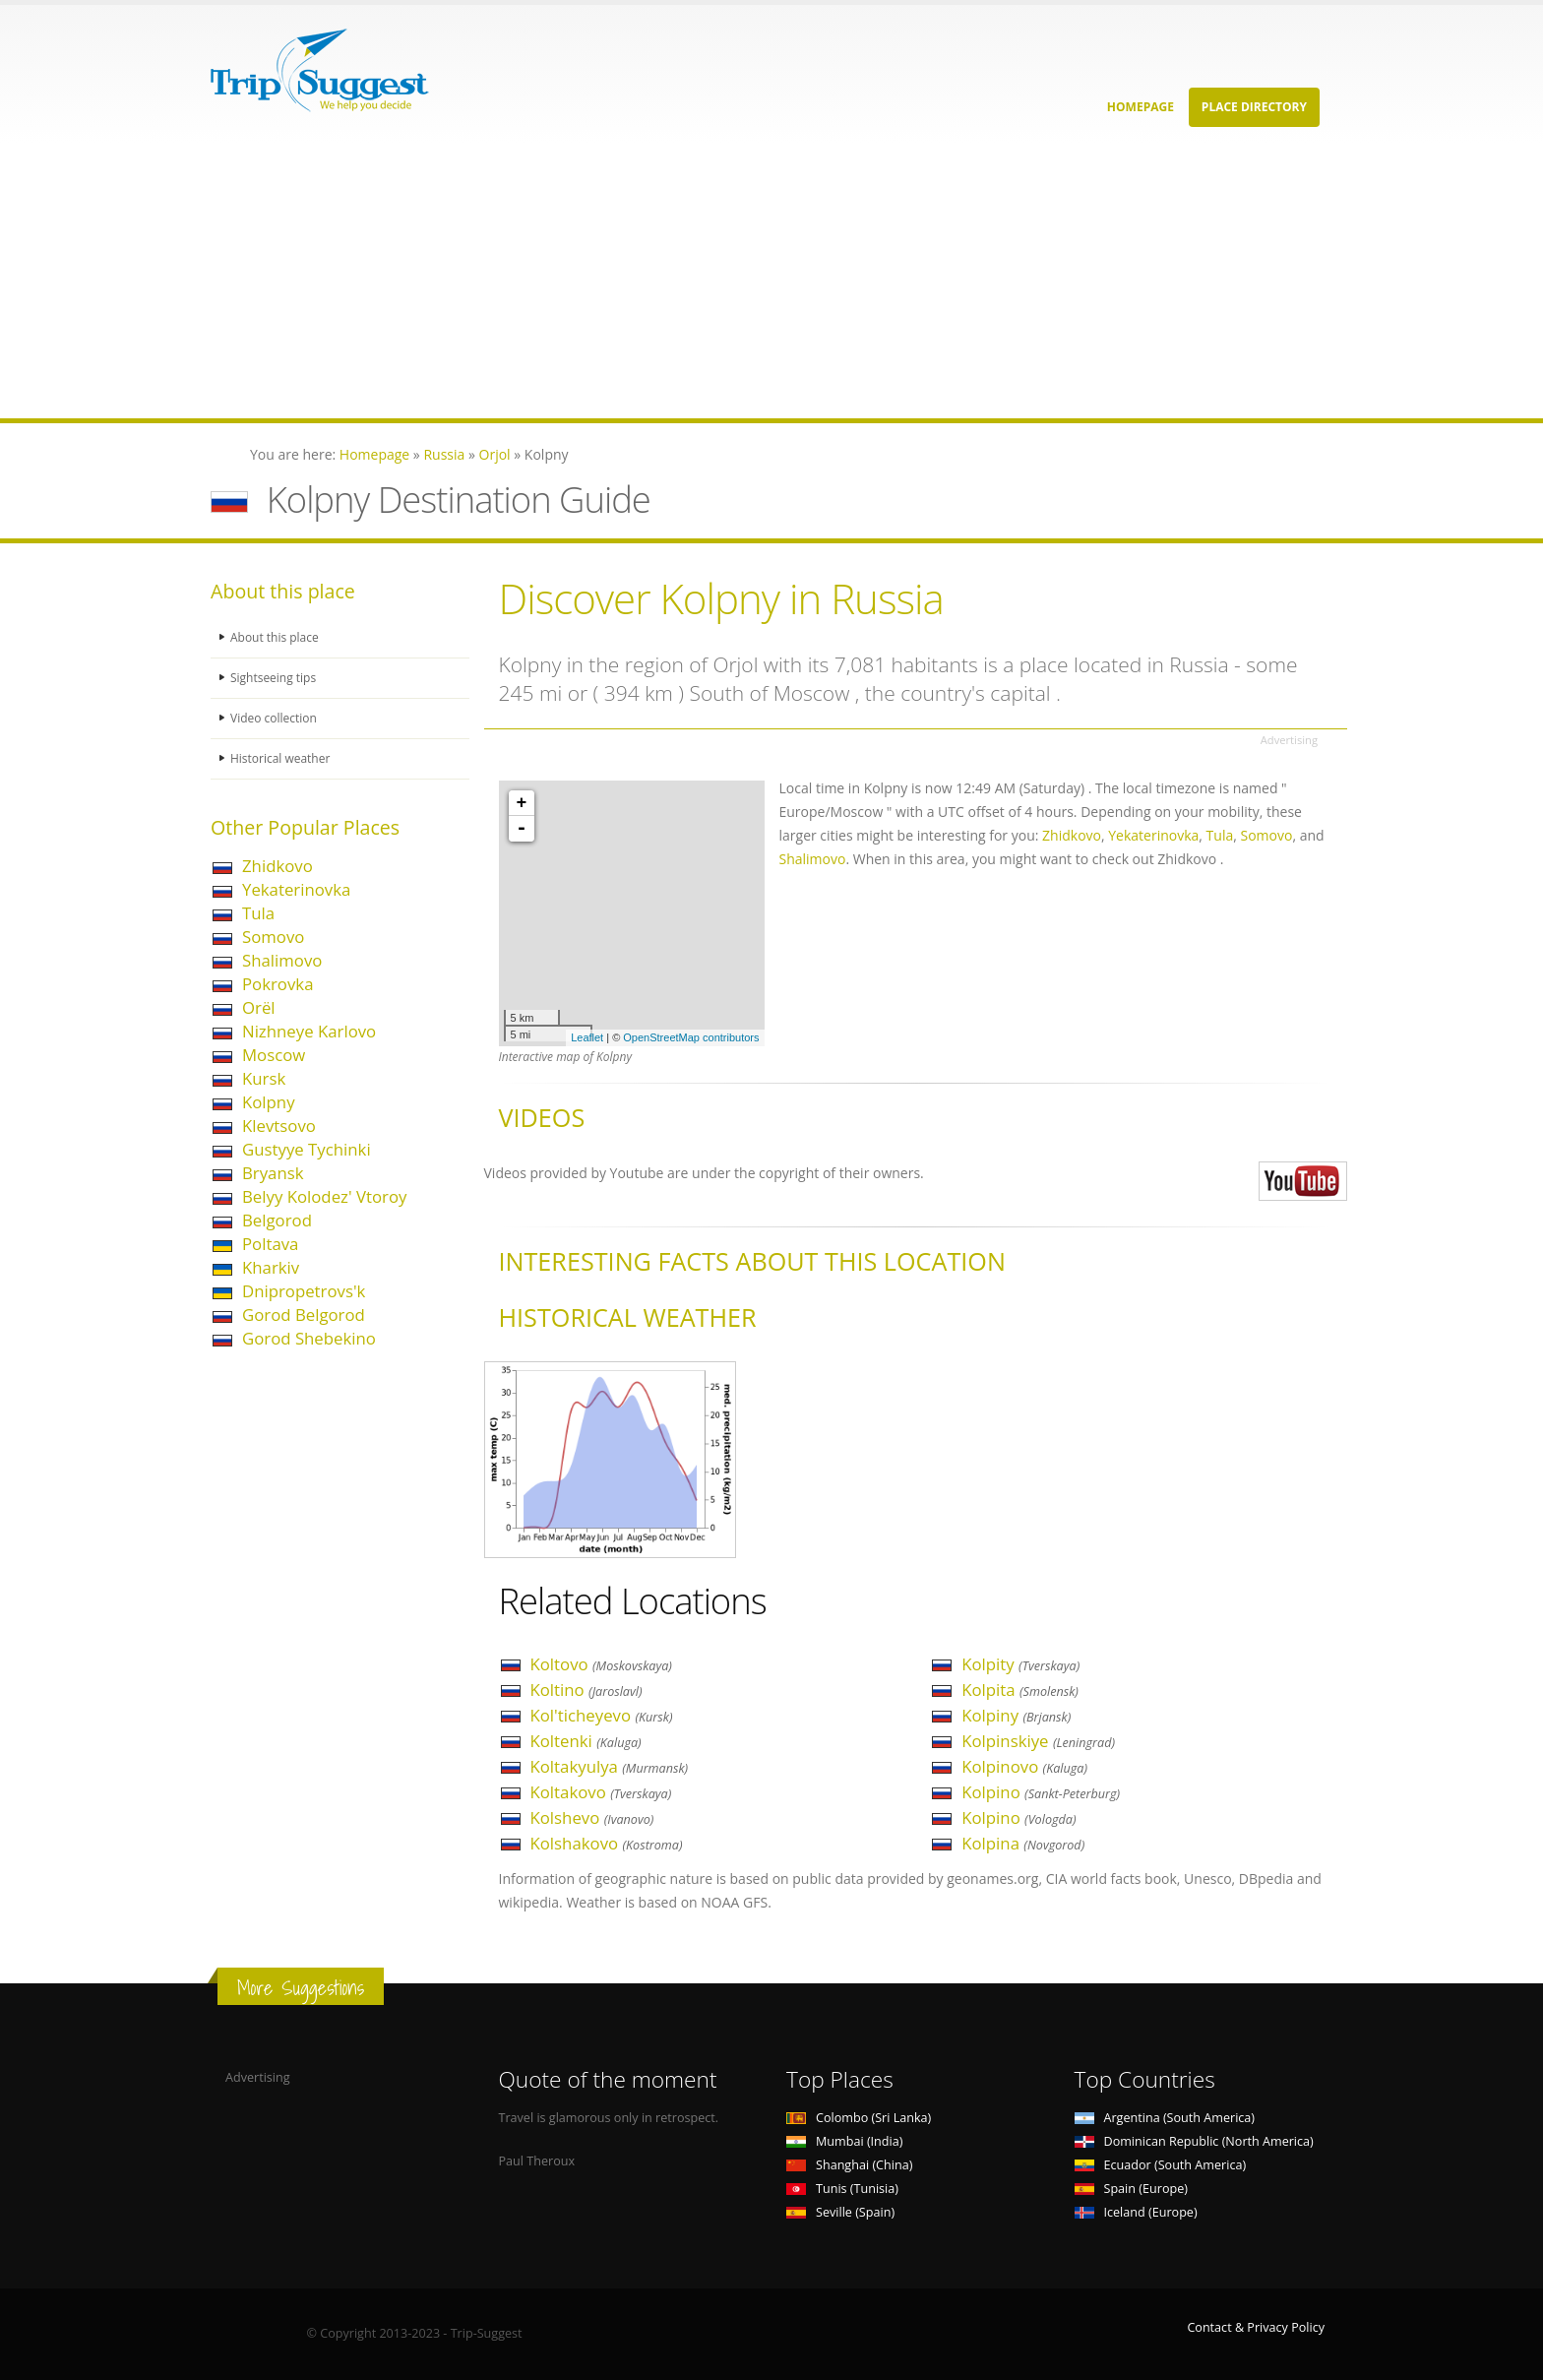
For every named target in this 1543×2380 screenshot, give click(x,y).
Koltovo (601, 1664)
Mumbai (844, 2141)
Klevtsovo (279, 1125)
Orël (259, 1007)
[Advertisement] (590, 280)
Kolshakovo (606, 1843)
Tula (258, 913)
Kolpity (1020, 1664)
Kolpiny (1016, 1715)
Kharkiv (270, 1267)
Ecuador (1161, 2165)
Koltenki (586, 1740)
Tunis (842, 2188)
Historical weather (283, 758)
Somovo (273, 936)
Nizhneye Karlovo (309, 1031)
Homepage (1140, 106)
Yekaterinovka (296, 889)
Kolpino (1040, 1792)
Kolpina (1022, 1843)
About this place (276, 637)
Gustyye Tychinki (306, 1149)
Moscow (273, 1054)
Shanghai (849, 2165)
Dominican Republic (1194, 2141)
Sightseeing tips (275, 677)
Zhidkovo (277, 865)
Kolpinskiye (1038, 1740)
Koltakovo (601, 1792)
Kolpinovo (1024, 1766)
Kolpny (268, 1102)
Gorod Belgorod (303, 1314)
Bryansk (273, 1172)
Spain (1131, 2188)
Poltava (270, 1243)
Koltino (586, 1689)
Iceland (1136, 2212)
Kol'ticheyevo (601, 1715)
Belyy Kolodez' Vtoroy (324, 1196)
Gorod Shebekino (309, 1338)
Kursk (263, 1078)
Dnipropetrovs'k (303, 1291)
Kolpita (1020, 1689)
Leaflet (587, 1037)
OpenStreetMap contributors (691, 1037)
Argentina (1165, 2117)
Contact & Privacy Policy (1256, 2327)
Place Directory (1254, 106)
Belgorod (277, 1220)
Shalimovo (282, 960)
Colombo (858, 2117)
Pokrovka (277, 983)
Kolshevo (592, 1817)
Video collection (275, 718)
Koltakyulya (609, 1766)
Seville (840, 2212)
